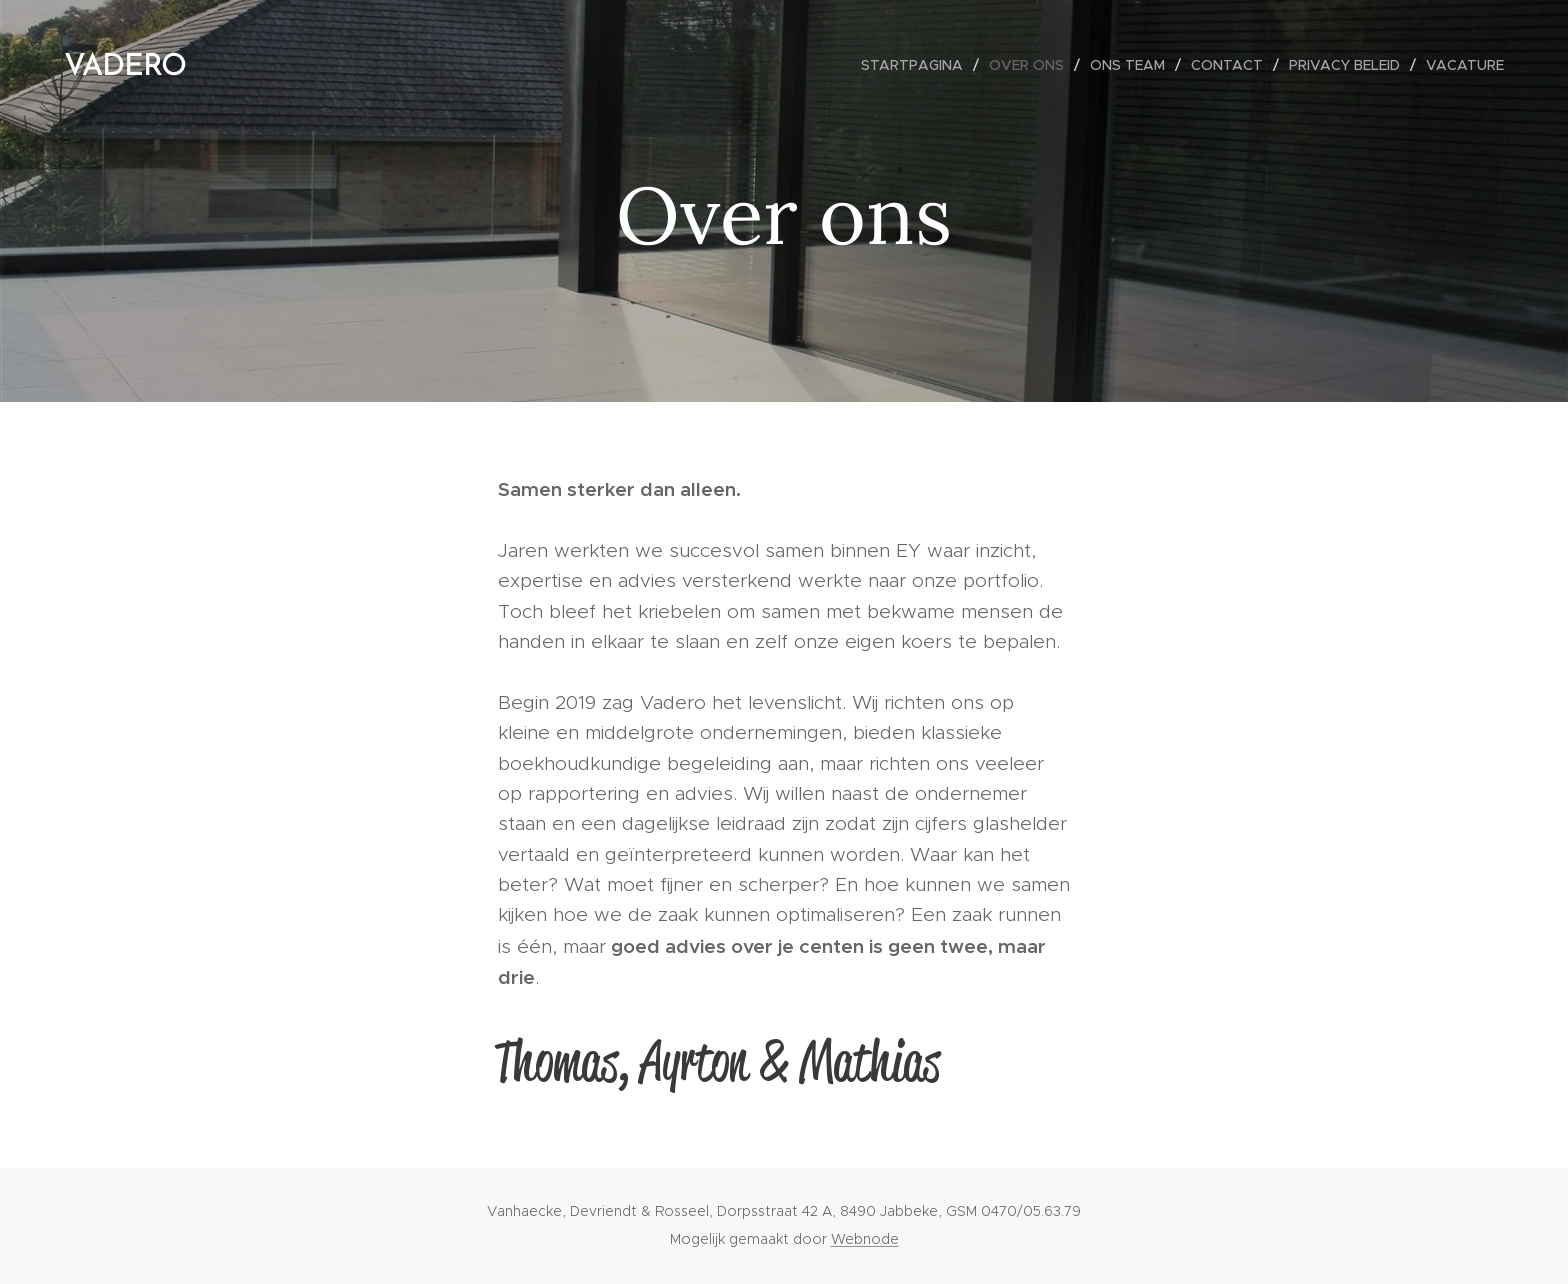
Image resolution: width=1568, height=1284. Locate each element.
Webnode (865, 1239)
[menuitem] (917, 65)
